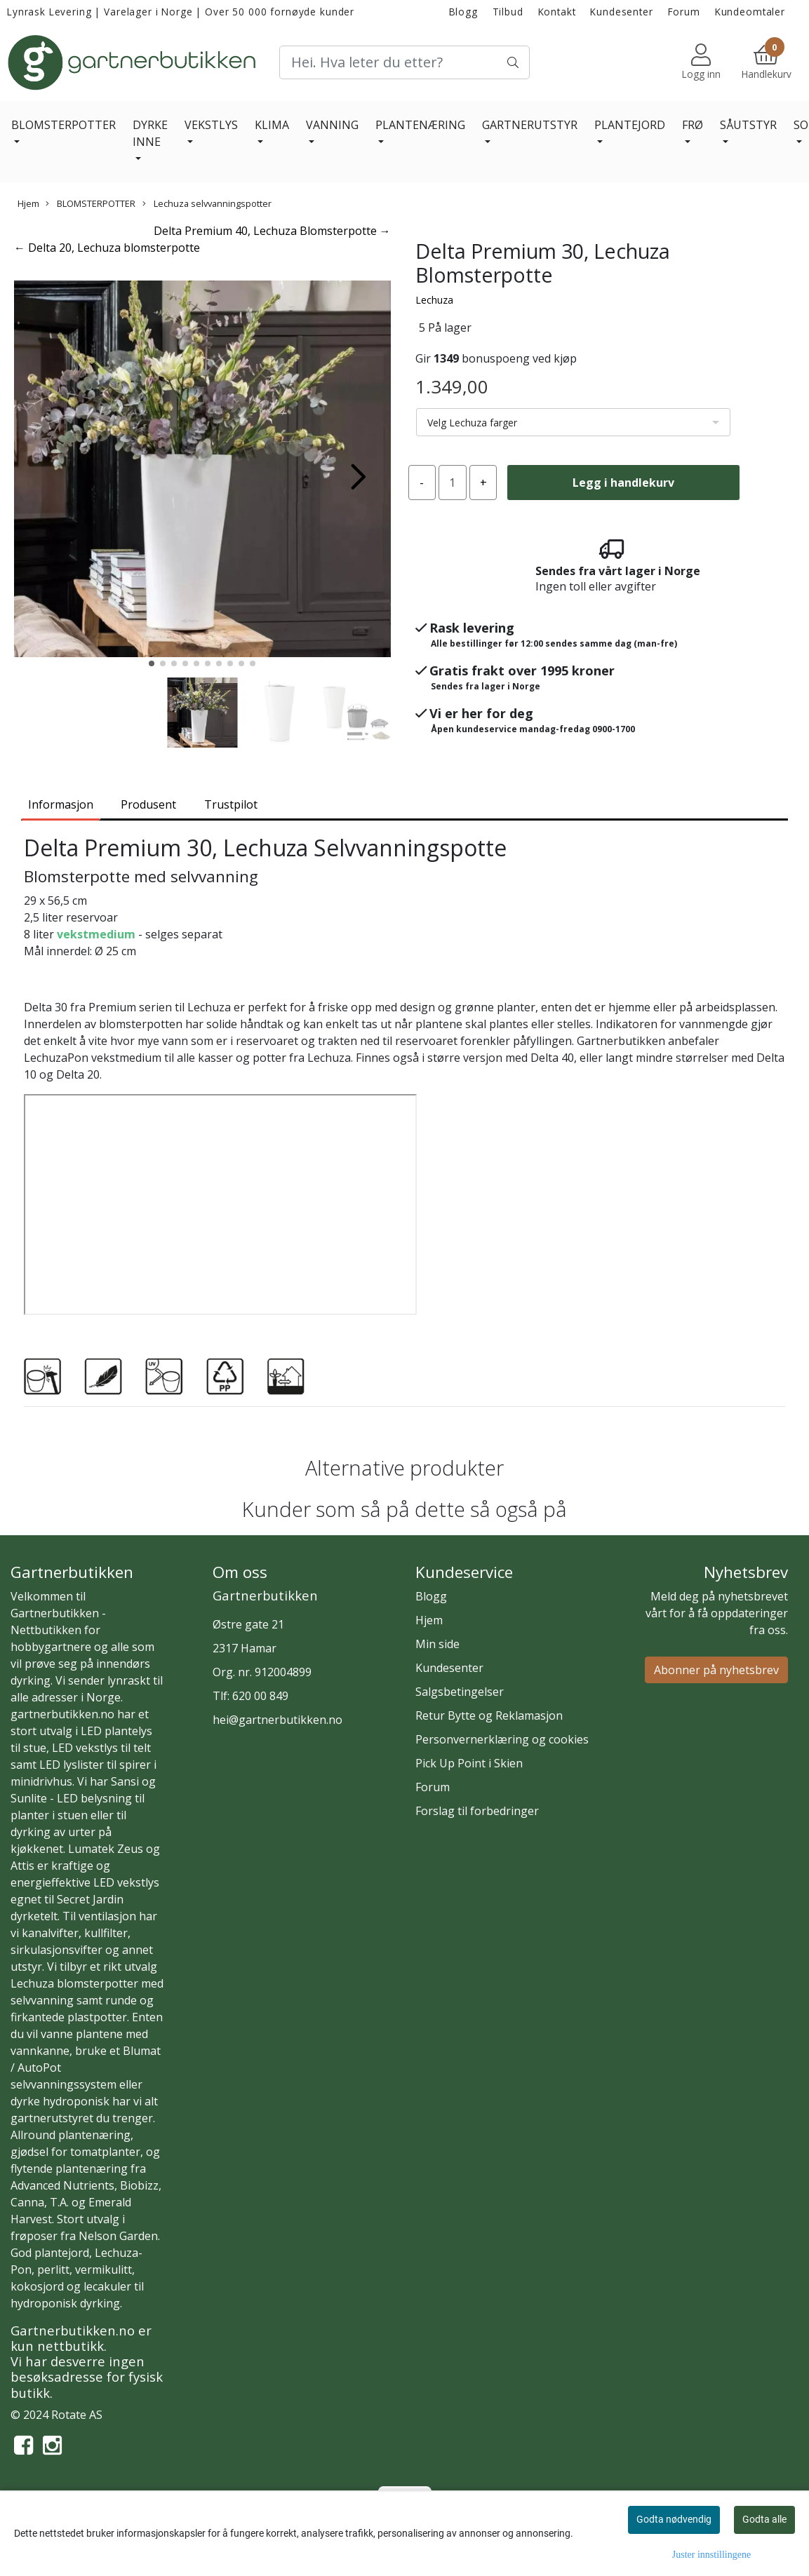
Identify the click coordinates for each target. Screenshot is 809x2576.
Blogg (463, 11)
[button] (151, 663)
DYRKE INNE (150, 133)
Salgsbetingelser (459, 1691)
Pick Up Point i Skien (469, 1763)
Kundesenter (621, 11)
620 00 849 (260, 1696)
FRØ (692, 125)
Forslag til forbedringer (477, 1811)
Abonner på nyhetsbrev (716, 1670)
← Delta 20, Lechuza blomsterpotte (107, 247)
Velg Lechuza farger (472, 422)
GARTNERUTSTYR (529, 125)
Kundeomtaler (750, 11)
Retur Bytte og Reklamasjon (489, 1715)
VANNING (332, 125)
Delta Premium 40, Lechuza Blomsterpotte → (272, 230)
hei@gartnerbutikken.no (277, 1719)
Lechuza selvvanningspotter (207, 203)
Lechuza (434, 299)
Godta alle (764, 2519)
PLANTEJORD (629, 125)
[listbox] (573, 422)
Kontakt (557, 11)
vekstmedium (96, 934)
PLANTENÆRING (420, 125)
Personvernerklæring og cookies (502, 1739)
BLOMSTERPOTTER (63, 125)
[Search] (404, 62)
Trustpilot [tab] (231, 804)
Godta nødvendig (673, 2519)
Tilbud (508, 11)
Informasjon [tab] (60, 804)
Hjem (28, 203)
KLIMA (272, 125)
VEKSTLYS (211, 125)
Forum (684, 11)
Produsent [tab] (148, 804)
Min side (437, 1644)
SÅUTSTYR (748, 125)
